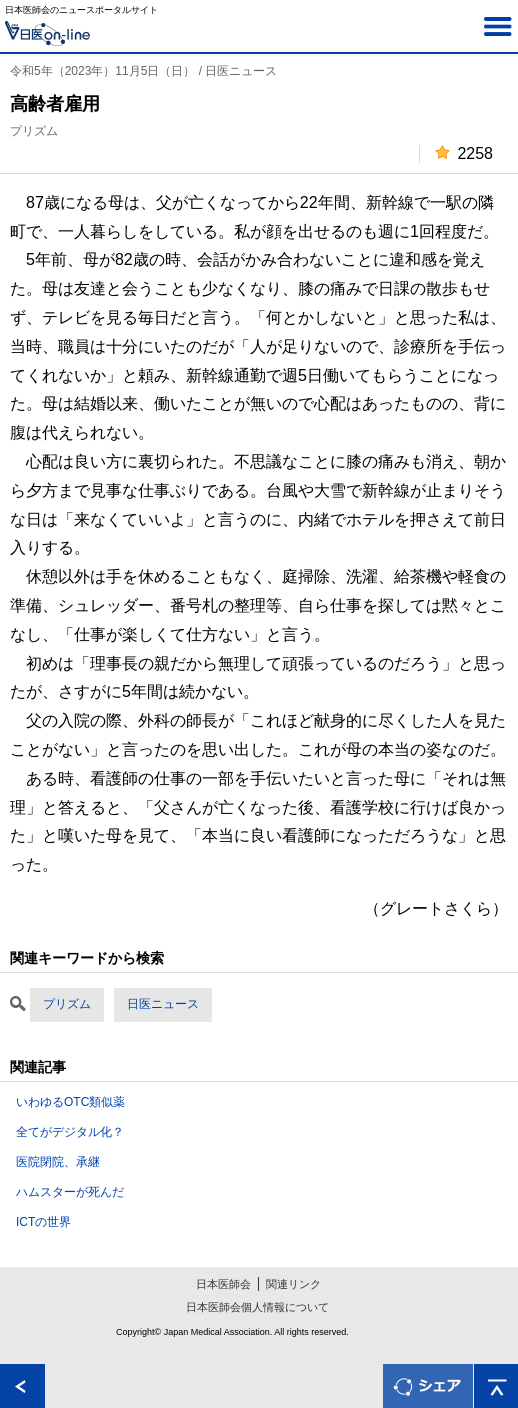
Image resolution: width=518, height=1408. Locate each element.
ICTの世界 (43, 1222)
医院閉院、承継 (58, 1162)
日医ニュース (163, 1004)
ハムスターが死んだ (70, 1192)
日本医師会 (223, 1284)
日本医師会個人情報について (257, 1307)
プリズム (67, 1004)
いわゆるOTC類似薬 (70, 1102)
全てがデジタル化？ (70, 1132)
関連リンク (293, 1284)
